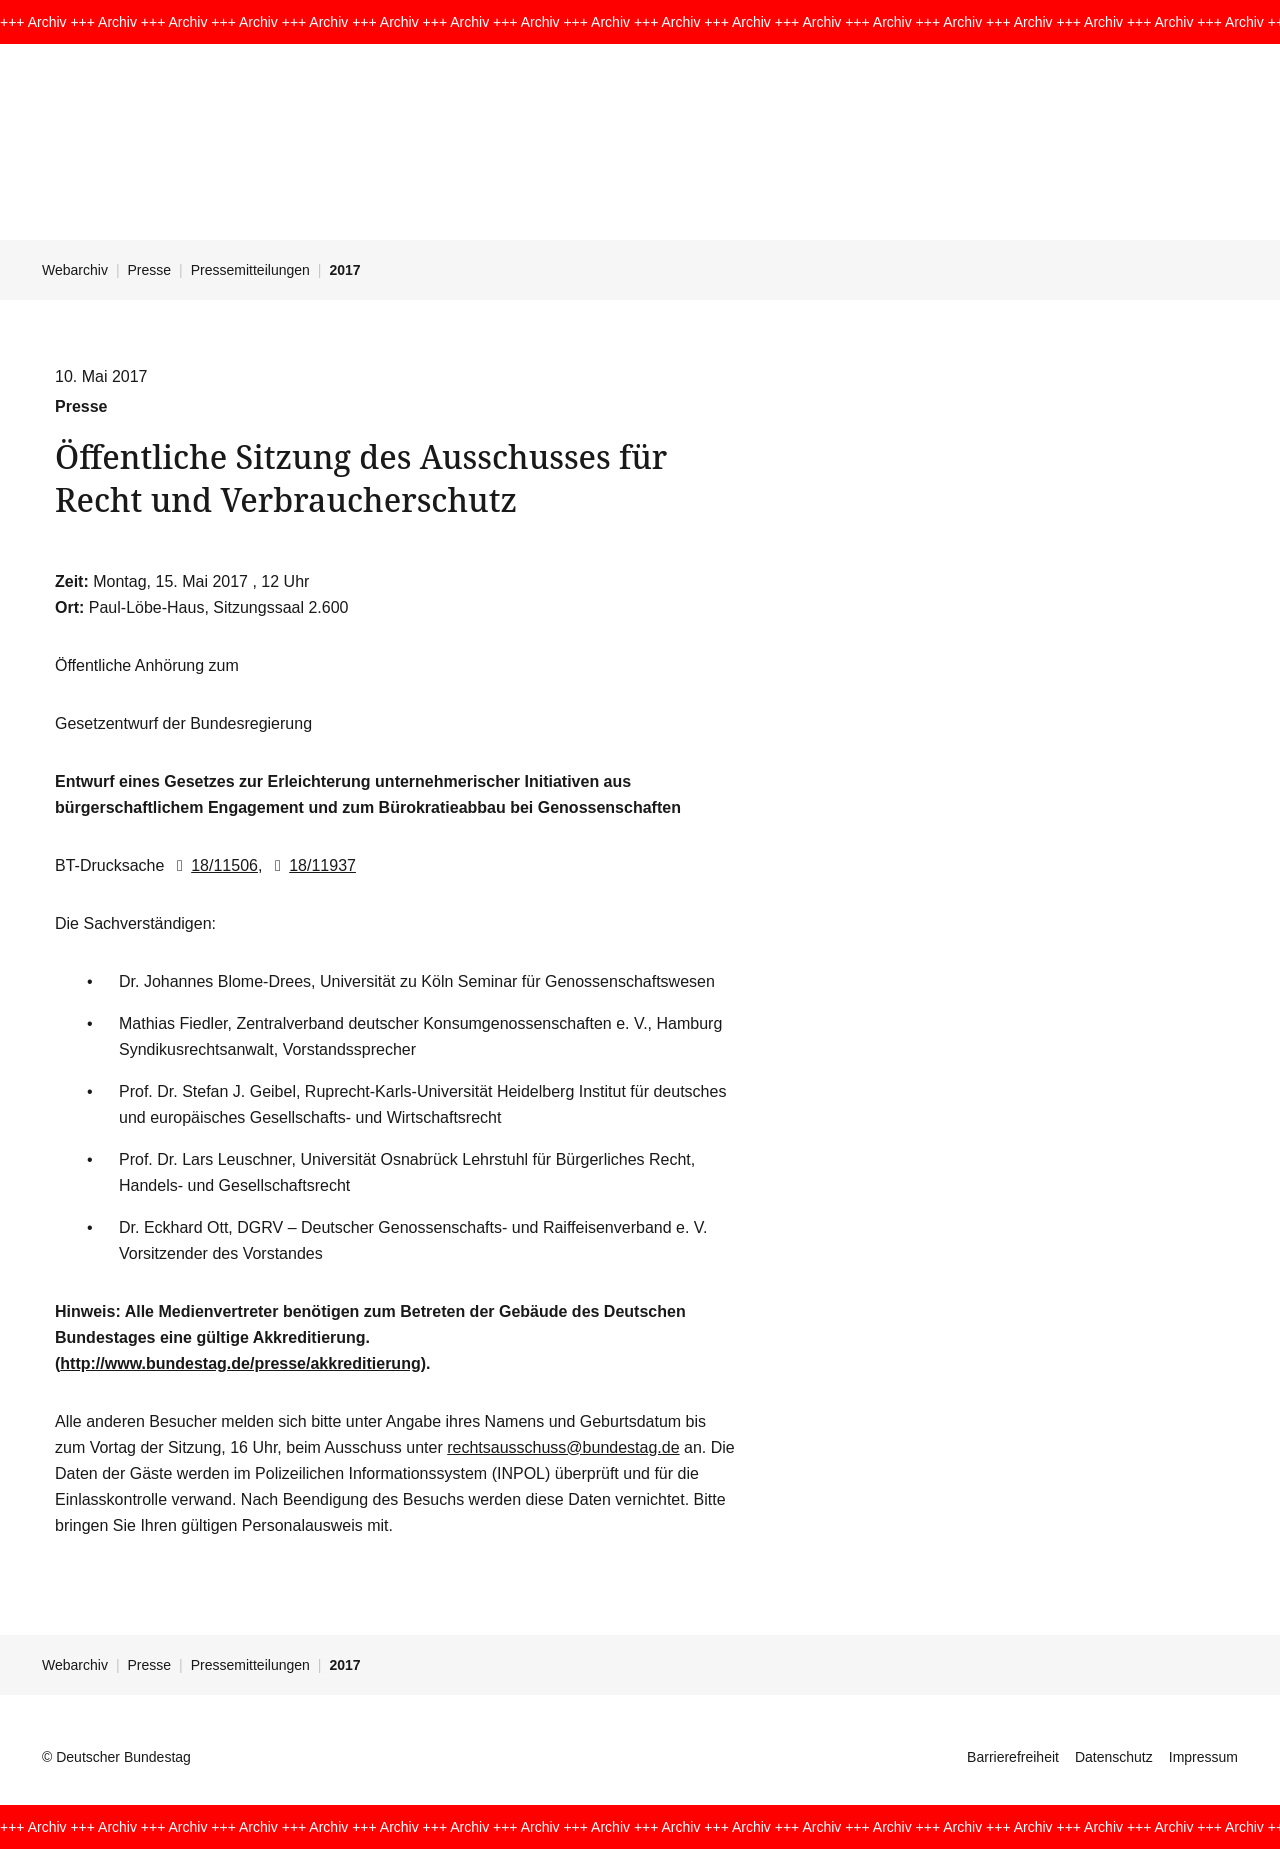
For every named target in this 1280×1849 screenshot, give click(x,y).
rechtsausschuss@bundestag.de (563, 1447)
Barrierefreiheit (1013, 1757)
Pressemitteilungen (250, 270)
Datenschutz (1114, 1757)
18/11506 (213, 865)
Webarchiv (75, 270)
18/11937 (311, 865)
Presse (150, 270)
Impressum (1203, 1757)
